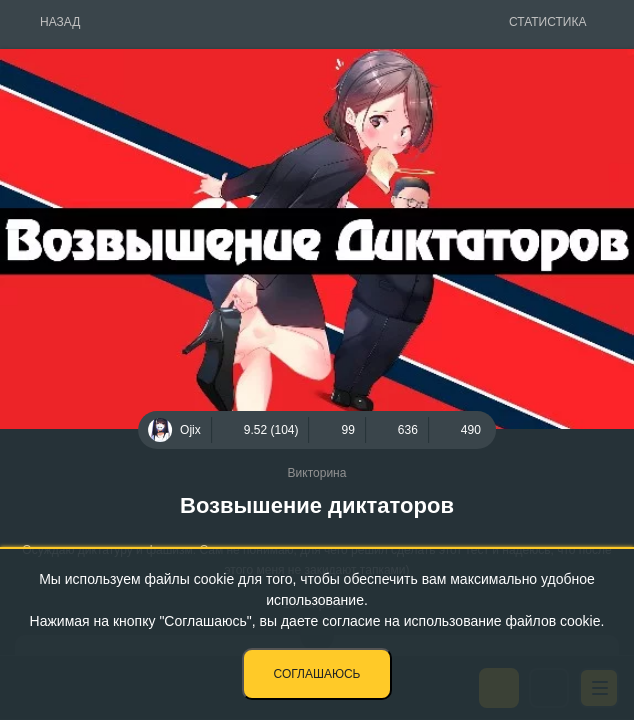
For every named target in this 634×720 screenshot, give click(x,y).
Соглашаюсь (317, 674)
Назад (60, 22)
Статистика (547, 22)
